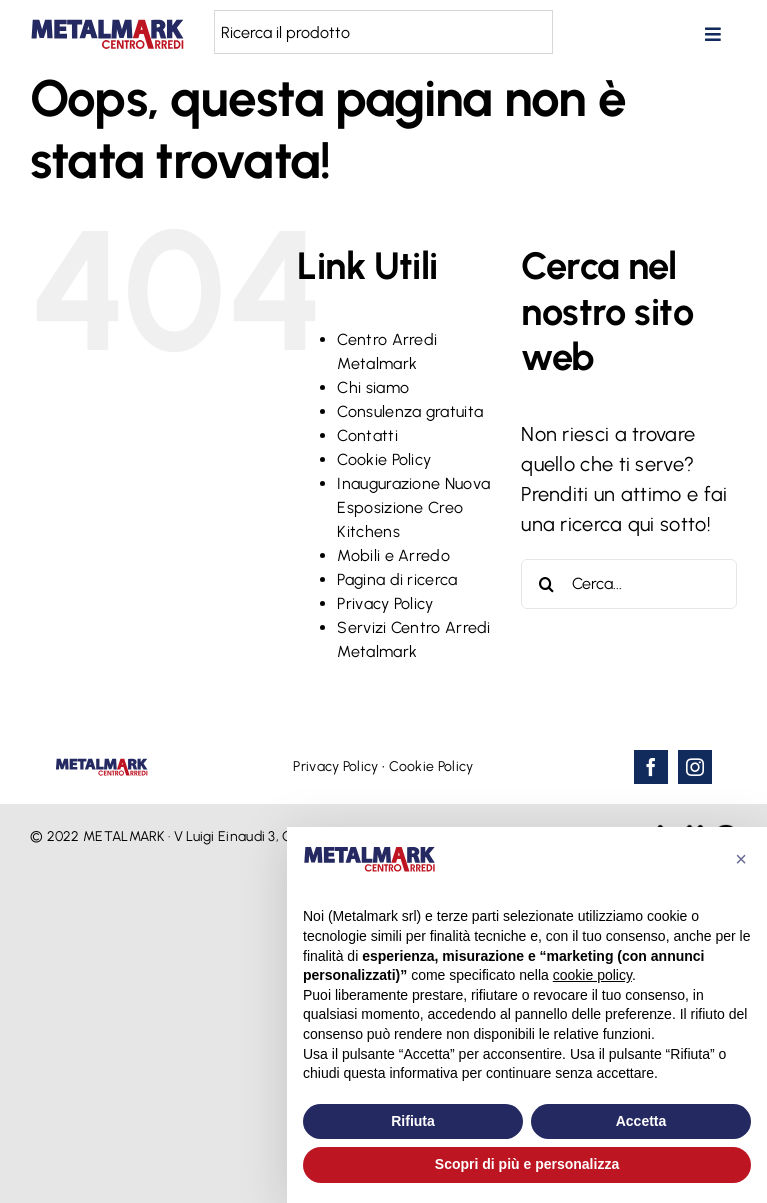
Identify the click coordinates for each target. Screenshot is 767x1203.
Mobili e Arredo (393, 555)
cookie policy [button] (592, 975)
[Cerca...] (629, 584)
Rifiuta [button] (413, 1121)
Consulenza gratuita (410, 411)
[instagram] (695, 767)
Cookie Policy (384, 459)
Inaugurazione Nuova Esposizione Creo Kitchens (413, 507)
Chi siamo (373, 387)
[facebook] (651, 767)
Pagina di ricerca (397, 579)
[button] (741, 859)
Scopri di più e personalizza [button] (527, 1164)
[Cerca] (546, 584)
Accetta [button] (641, 1121)
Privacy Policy (385, 603)
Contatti (367, 435)
